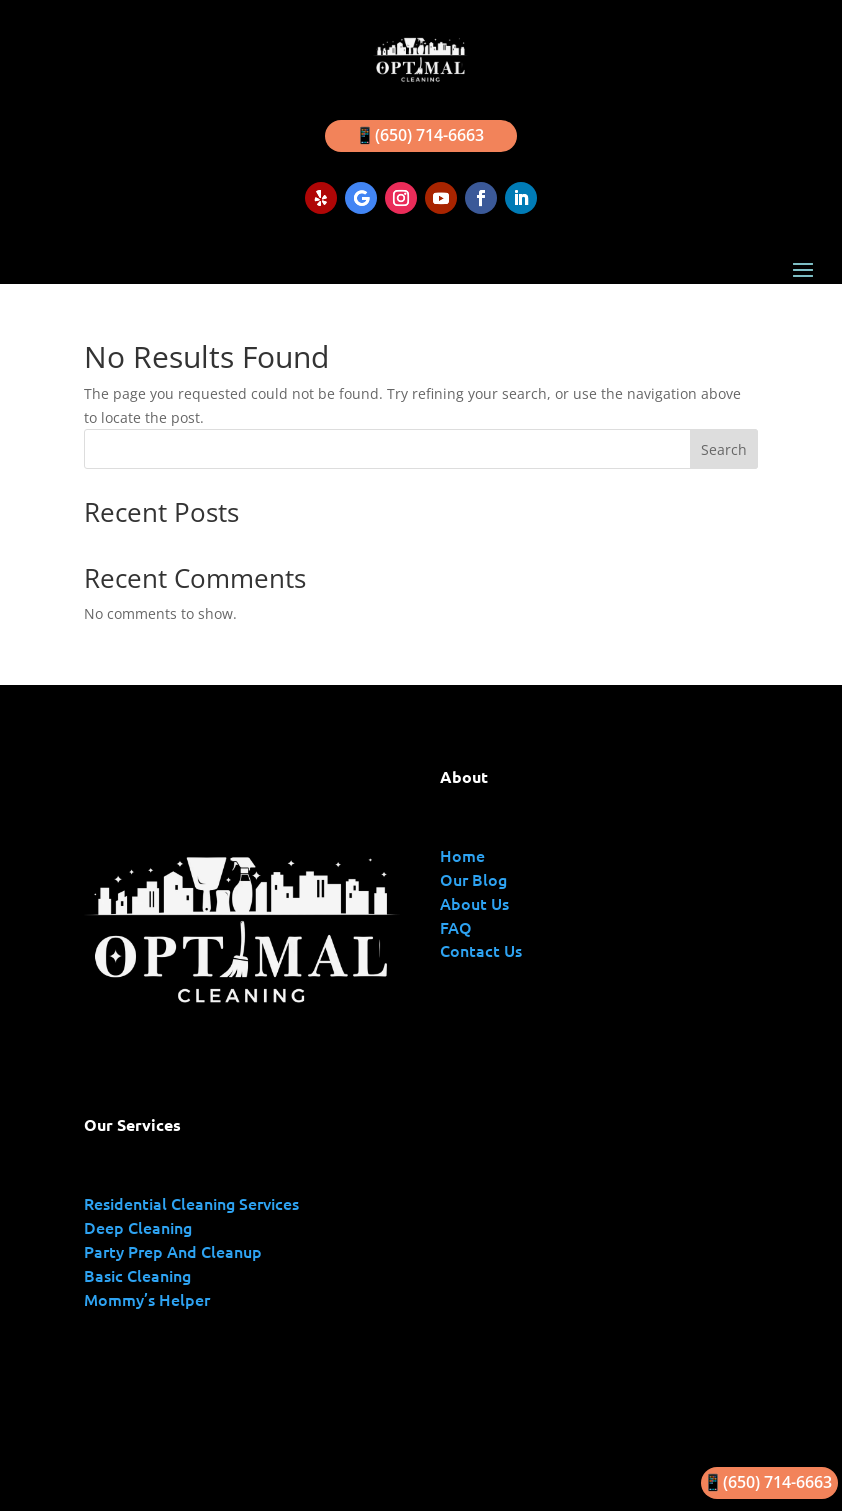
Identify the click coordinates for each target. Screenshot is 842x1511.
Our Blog (473, 879)
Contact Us (481, 950)
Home (462, 855)
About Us (474, 903)
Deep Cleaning (138, 1227)
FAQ (456, 927)
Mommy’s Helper (147, 1299)
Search (724, 449)
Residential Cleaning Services (191, 1203)
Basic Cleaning (137, 1275)
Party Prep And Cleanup (173, 1251)
